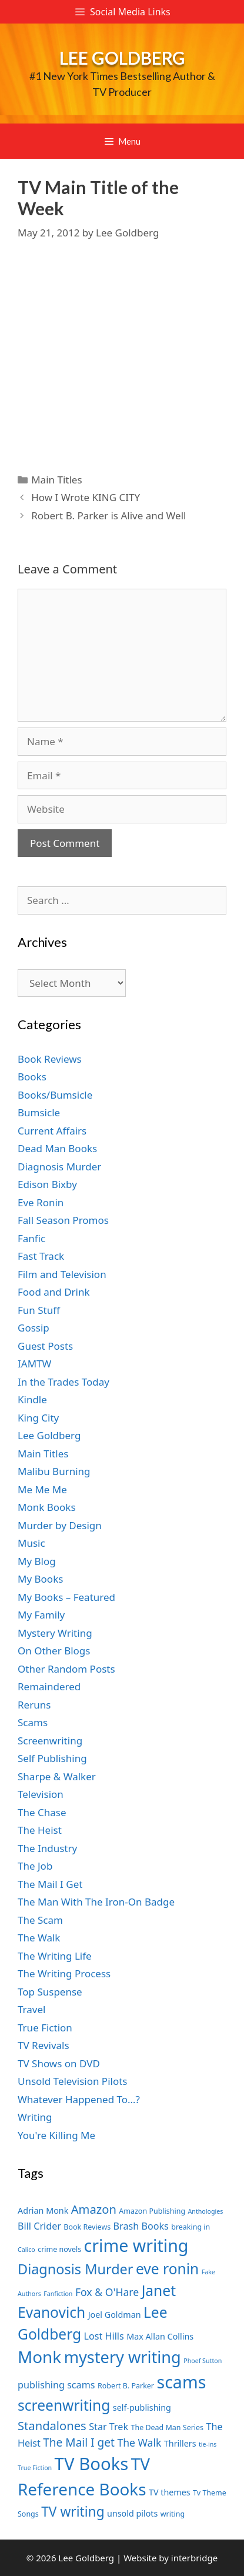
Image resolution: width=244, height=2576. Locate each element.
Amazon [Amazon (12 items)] (93, 2209)
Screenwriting (50, 1740)
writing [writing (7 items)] (173, 2514)
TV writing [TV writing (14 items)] (72, 2511)
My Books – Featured (66, 1597)
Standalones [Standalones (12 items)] (52, 2425)
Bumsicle (39, 1112)
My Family (41, 1614)
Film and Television (62, 1274)
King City (38, 1417)
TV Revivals (43, 2045)
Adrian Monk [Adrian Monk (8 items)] (43, 2210)
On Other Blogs (54, 1650)
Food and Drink (54, 1292)
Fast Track (41, 1256)
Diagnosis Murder (59, 1166)
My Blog (37, 1561)
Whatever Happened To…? (79, 2099)
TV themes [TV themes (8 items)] (169, 2492)
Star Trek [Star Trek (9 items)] (108, 2426)
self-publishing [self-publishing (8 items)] (142, 2407)
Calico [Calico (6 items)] (26, 2249)
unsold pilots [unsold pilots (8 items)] (132, 2513)
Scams (33, 1722)
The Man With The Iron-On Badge (96, 1901)
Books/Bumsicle (55, 1095)
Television (40, 1794)
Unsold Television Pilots (73, 2081)
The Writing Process (64, 1973)
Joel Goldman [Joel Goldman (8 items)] (114, 2314)
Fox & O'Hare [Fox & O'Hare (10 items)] (107, 2292)
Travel (31, 2009)
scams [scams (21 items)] (181, 2381)
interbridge (194, 2558)
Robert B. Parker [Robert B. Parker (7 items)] (126, 2386)
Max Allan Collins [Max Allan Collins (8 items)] (159, 2336)
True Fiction (45, 2027)
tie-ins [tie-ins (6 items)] (207, 2444)
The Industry (47, 1848)
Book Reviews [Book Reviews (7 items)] (87, 2227)
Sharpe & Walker (57, 1776)
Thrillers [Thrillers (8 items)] (180, 2443)
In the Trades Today (63, 1382)
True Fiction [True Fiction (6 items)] (35, 2468)
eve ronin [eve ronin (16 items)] (167, 2268)
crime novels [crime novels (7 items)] (59, 2249)
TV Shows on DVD (59, 2063)
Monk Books (47, 1507)
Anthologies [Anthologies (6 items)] (205, 2211)
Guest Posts (45, 1346)
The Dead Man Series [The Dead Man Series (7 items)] (167, 2427)
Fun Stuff (39, 1310)
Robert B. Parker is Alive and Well (108, 515)
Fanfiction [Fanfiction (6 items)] (58, 2294)
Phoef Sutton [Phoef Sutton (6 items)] (202, 2361)
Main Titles (56, 479)
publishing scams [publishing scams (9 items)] (56, 2384)
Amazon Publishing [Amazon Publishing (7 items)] (152, 2211)
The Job (35, 1866)
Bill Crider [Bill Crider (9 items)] (39, 2226)
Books (32, 1076)
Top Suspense (50, 1991)
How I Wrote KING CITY (85, 497)
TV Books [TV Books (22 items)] (92, 2463)
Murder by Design (60, 1525)
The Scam (40, 1920)
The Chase (42, 1812)
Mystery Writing (55, 1633)
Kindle (32, 1399)
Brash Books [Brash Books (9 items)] (141, 2226)
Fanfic (31, 1238)
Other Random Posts (66, 1669)
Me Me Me (42, 1489)
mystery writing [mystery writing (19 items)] (122, 2357)
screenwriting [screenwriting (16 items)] (64, 2405)
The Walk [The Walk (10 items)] (139, 2442)
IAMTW (34, 1363)
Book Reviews (50, 1059)
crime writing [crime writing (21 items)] (136, 2245)
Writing (35, 2117)
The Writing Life (55, 1956)
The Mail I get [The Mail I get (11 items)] (79, 2442)
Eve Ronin (40, 1202)
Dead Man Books (57, 1148)
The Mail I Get (50, 1884)
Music (31, 1543)
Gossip (33, 1327)
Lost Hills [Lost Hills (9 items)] (104, 2336)
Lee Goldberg (122, 57)
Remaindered (49, 1686)
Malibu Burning (54, 1471)
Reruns (34, 1704)
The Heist (40, 1830)
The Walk (39, 1937)
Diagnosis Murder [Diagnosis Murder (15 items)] (75, 2269)
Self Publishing (52, 1758)
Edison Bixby (47, 1184)
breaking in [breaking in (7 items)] (190, 2227)
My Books (40, 1579)
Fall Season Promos (63, 1220)
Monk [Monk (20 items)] (39, 2356)
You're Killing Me (56, 2135)
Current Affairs (52, 1130)
